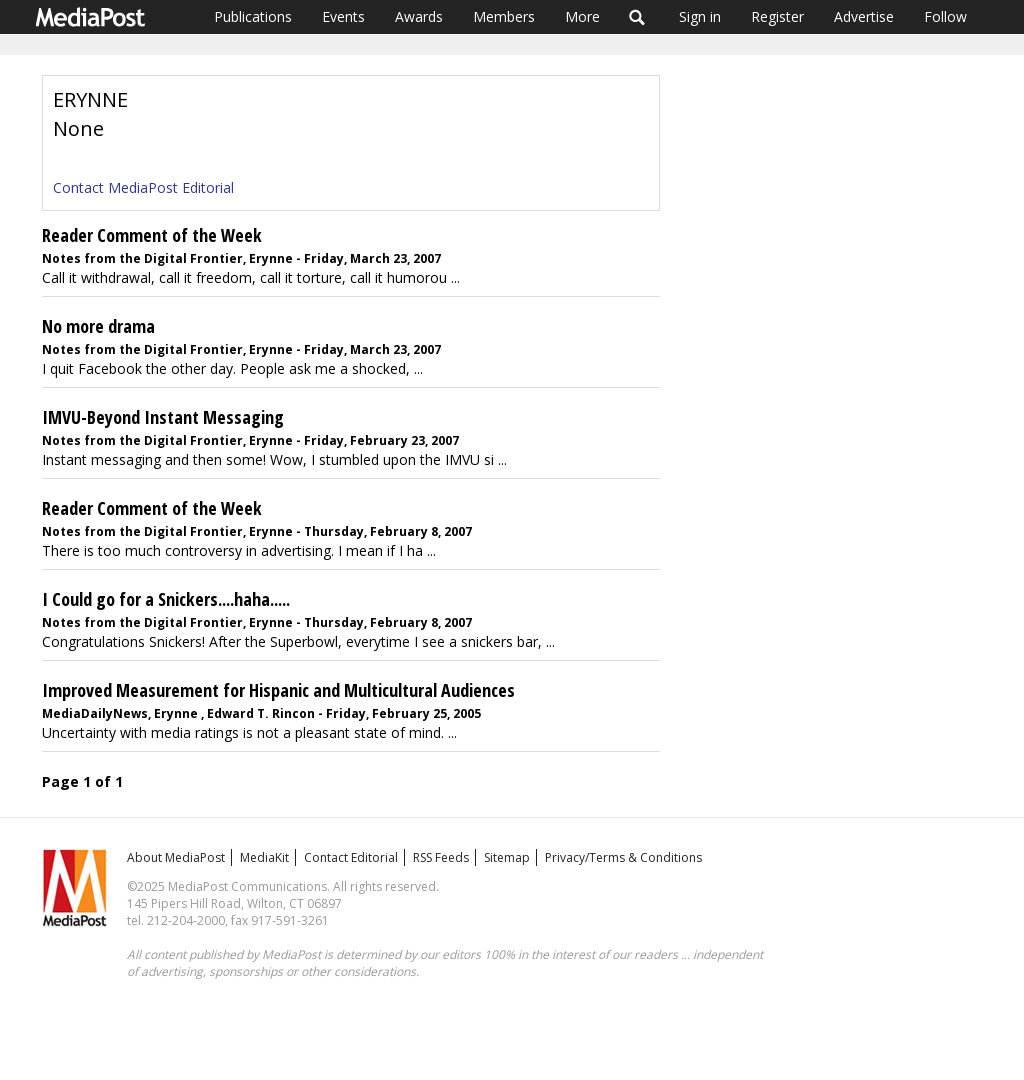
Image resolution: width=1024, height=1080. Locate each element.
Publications (253, 16)
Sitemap (507, 857)
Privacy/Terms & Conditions (623, 857)
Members (504, 16)
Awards (419, 16)
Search (637, 17)
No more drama (98, 326)
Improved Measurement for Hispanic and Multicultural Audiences (278, 690)
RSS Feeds (441, 857)
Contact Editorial (351, 857)
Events (343, 16)
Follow (945, 16)
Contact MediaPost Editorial (143, 187)
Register (777, 16)
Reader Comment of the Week (152, 235)
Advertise (864, 16)
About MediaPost (176, 857)
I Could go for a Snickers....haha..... (166, 599)
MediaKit (264, 857)
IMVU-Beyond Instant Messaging (163, 417)
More (582, 16)
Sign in (700, 16)
